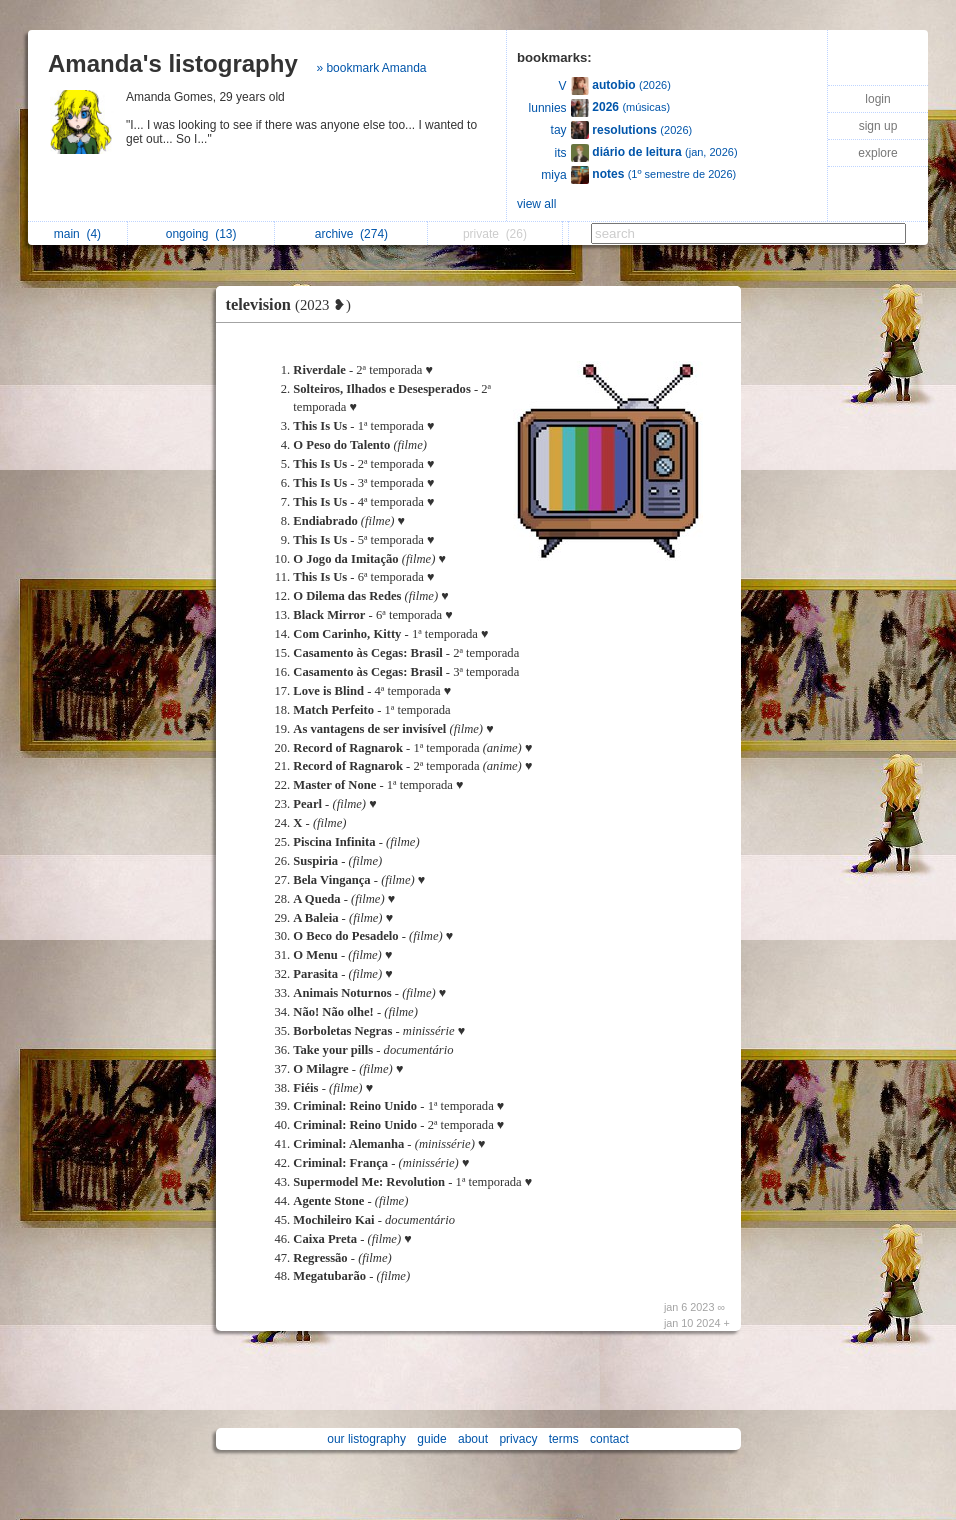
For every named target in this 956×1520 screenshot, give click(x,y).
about (473, 1439)
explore (877, 153)
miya (553, 175)
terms (564, 1439)
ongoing (201, 234)
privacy (518, 1439)
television (294, 304)
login (877, 99)
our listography (366, 1439)
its (561, 153)
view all (536, 204)
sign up (878, 126)
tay (559, 130)
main (77, 234)
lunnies (548, 108)
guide (431, 1439)
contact (609, 1439)
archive (351, 234)
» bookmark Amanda (371, 68)
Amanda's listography (173, 63)
